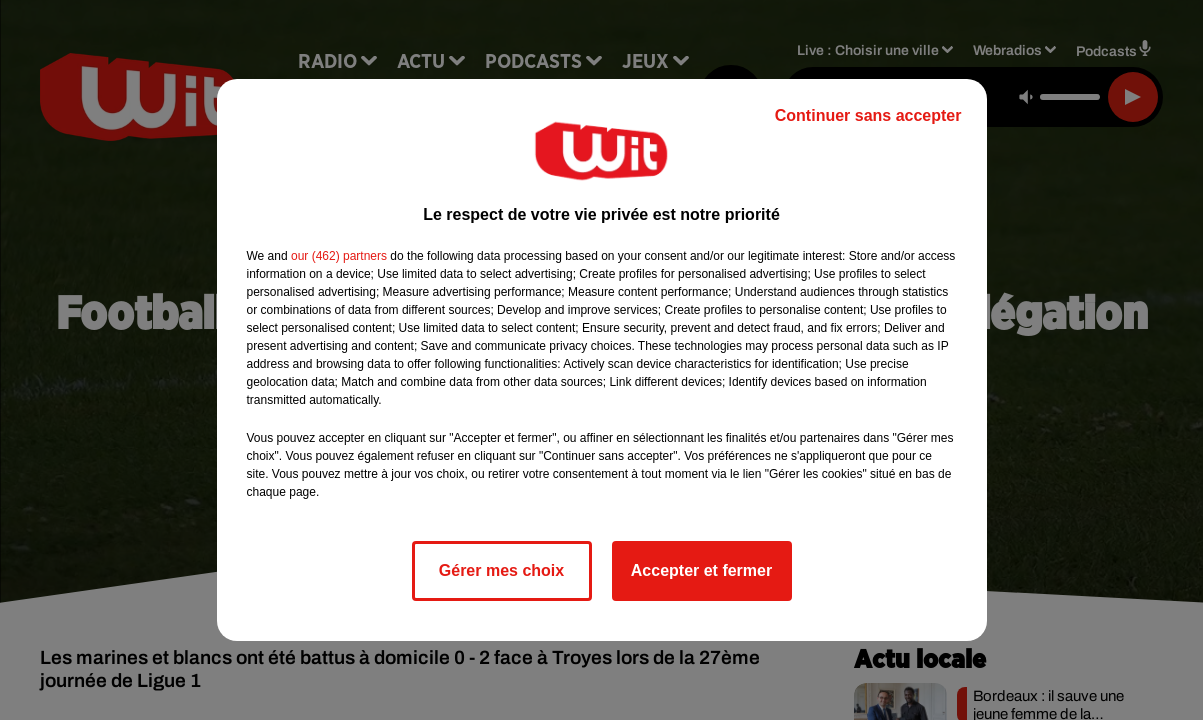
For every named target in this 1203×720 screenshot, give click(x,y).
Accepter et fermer (701, 570)
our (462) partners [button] (339, 256)
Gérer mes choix (501, 570)
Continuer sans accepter (868, 115)
